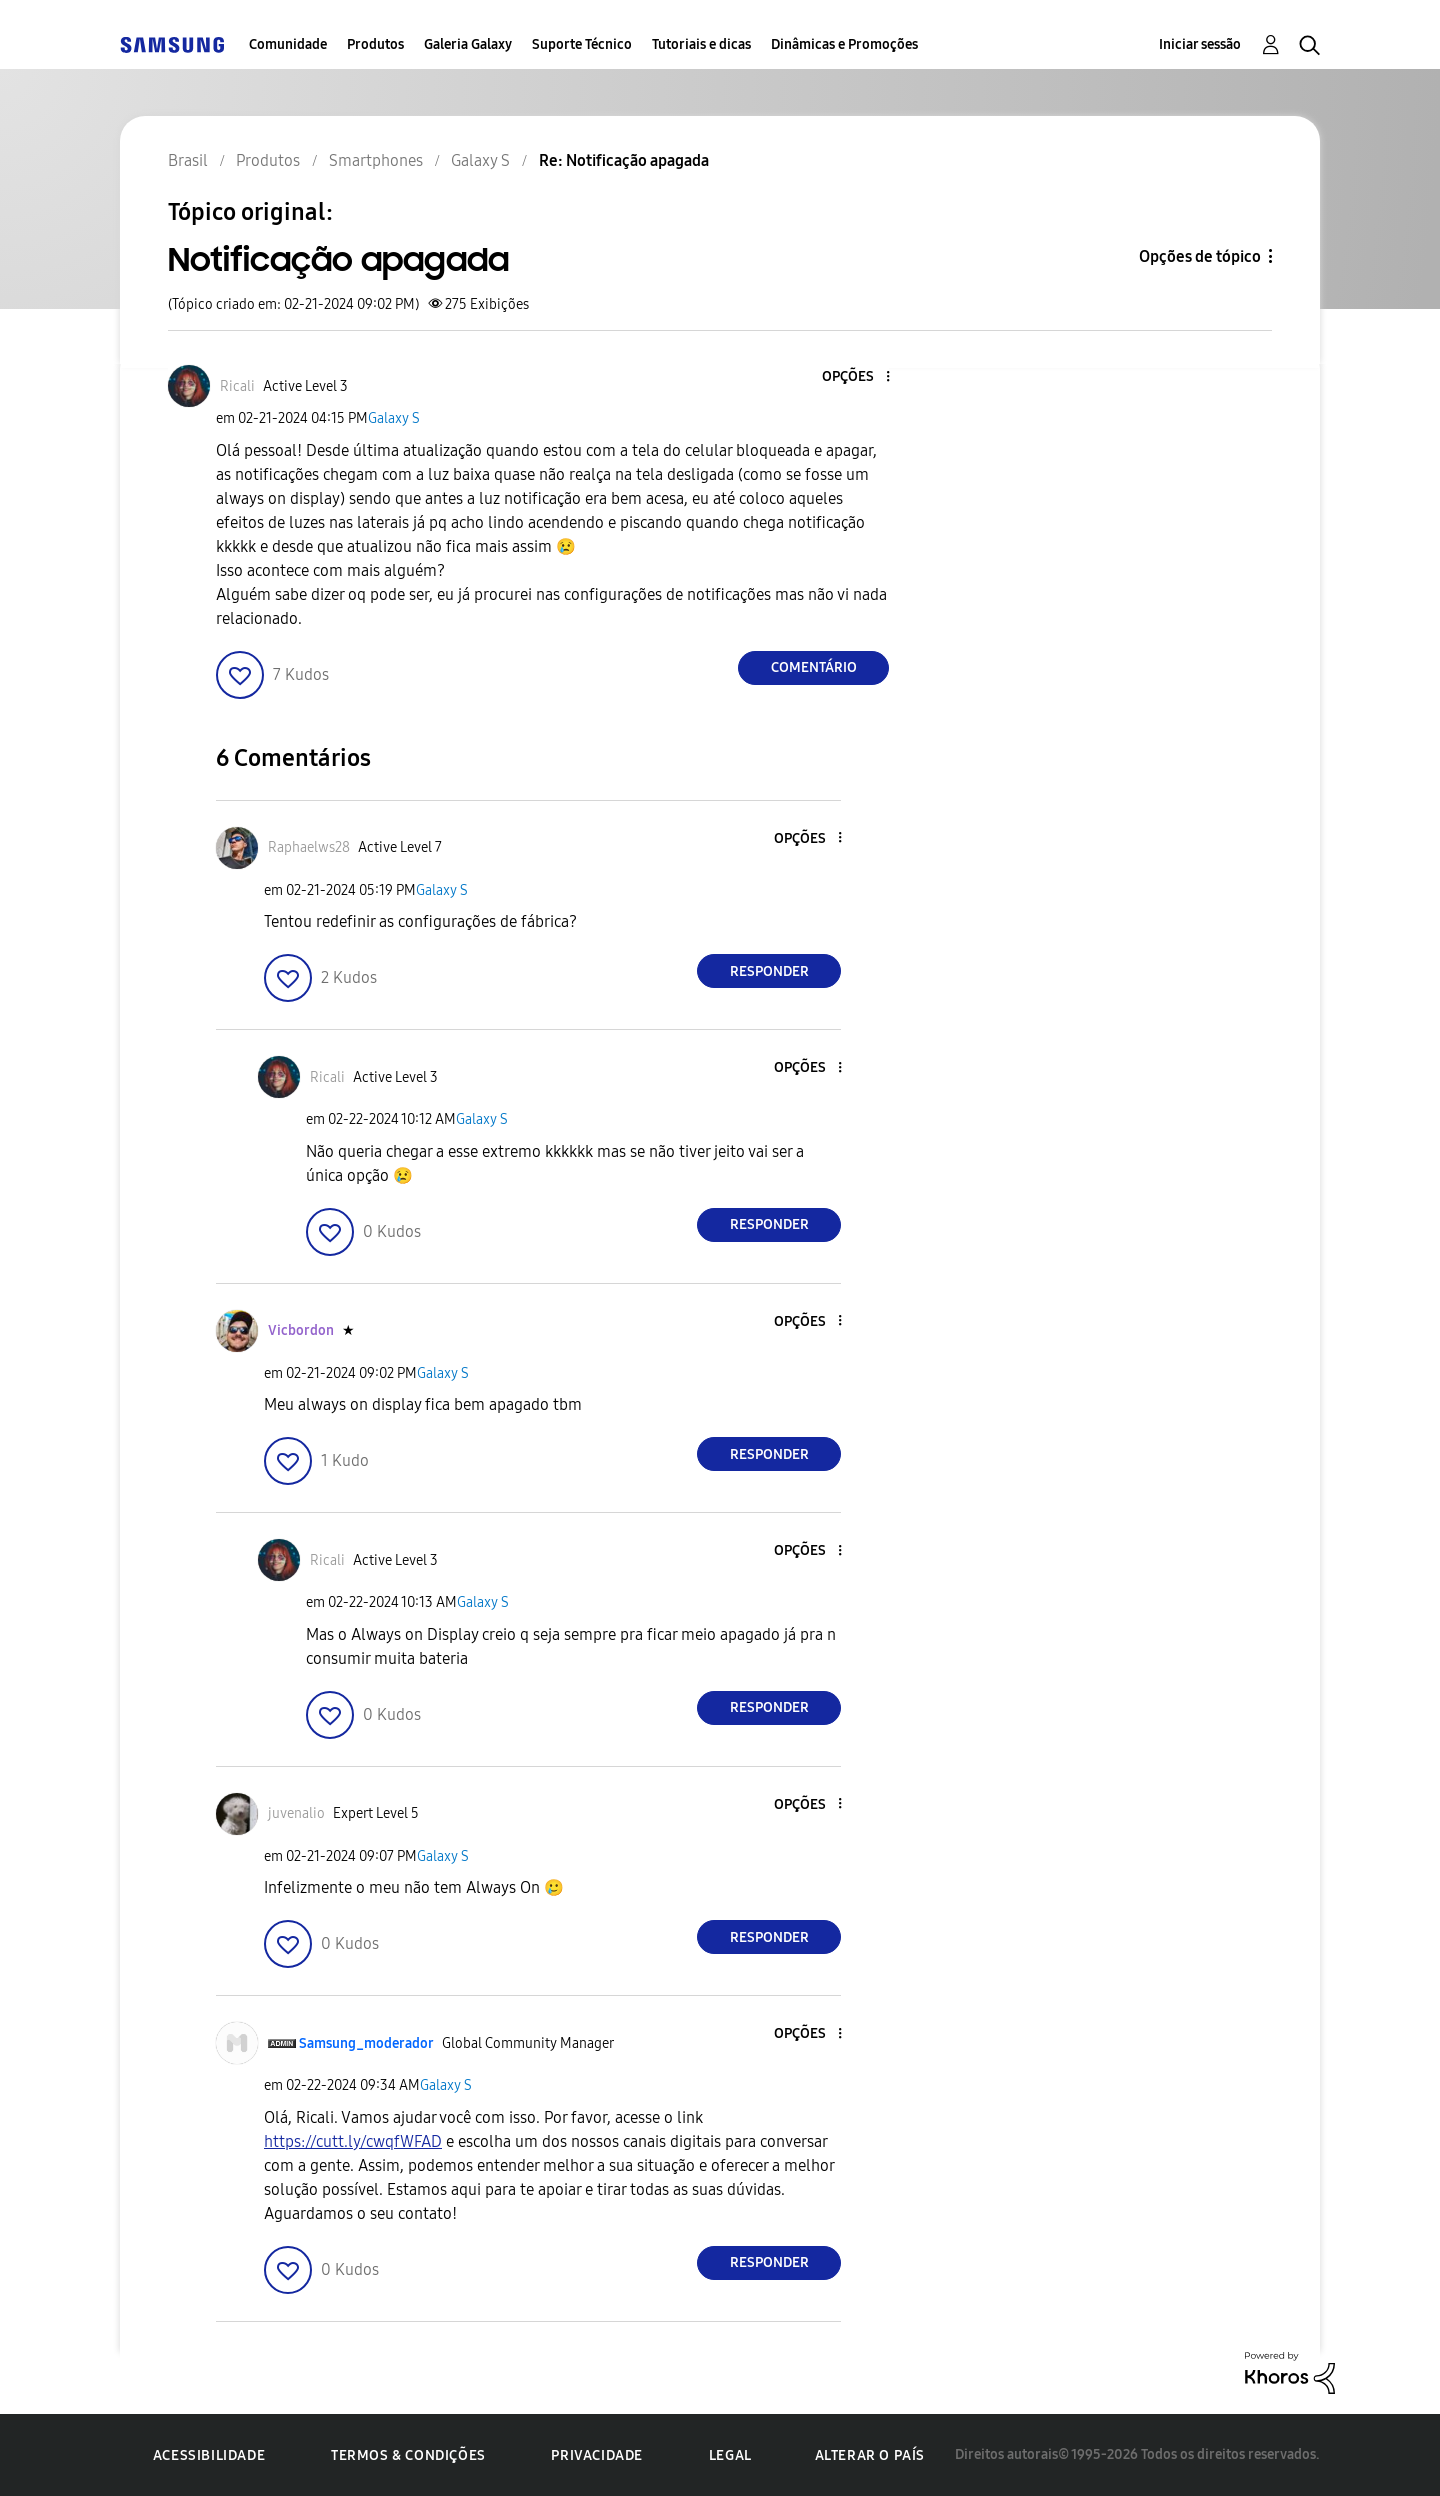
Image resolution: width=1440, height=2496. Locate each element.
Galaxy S (394, 418)
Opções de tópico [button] (1200, 256)
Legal (730, 2455)
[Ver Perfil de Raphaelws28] (309, 847)
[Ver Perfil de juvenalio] (296, 1813)
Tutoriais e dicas (701, 44)
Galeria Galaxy (468, 44)
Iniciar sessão (1200, 44)
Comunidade (288, 44)
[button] (855, 377)
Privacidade (597, 2455)
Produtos (375, 44)
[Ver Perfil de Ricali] (237, 386)
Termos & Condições (408, 2455)
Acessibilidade (209, 2455)
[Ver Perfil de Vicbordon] (301, 1330)
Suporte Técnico (582, 44)
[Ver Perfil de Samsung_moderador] (366, 2043)
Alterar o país (870, 2455)
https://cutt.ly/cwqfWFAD (353, 2141)
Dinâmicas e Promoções (844, 44)
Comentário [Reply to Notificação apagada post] (814, 667)
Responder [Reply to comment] (769, 971)
